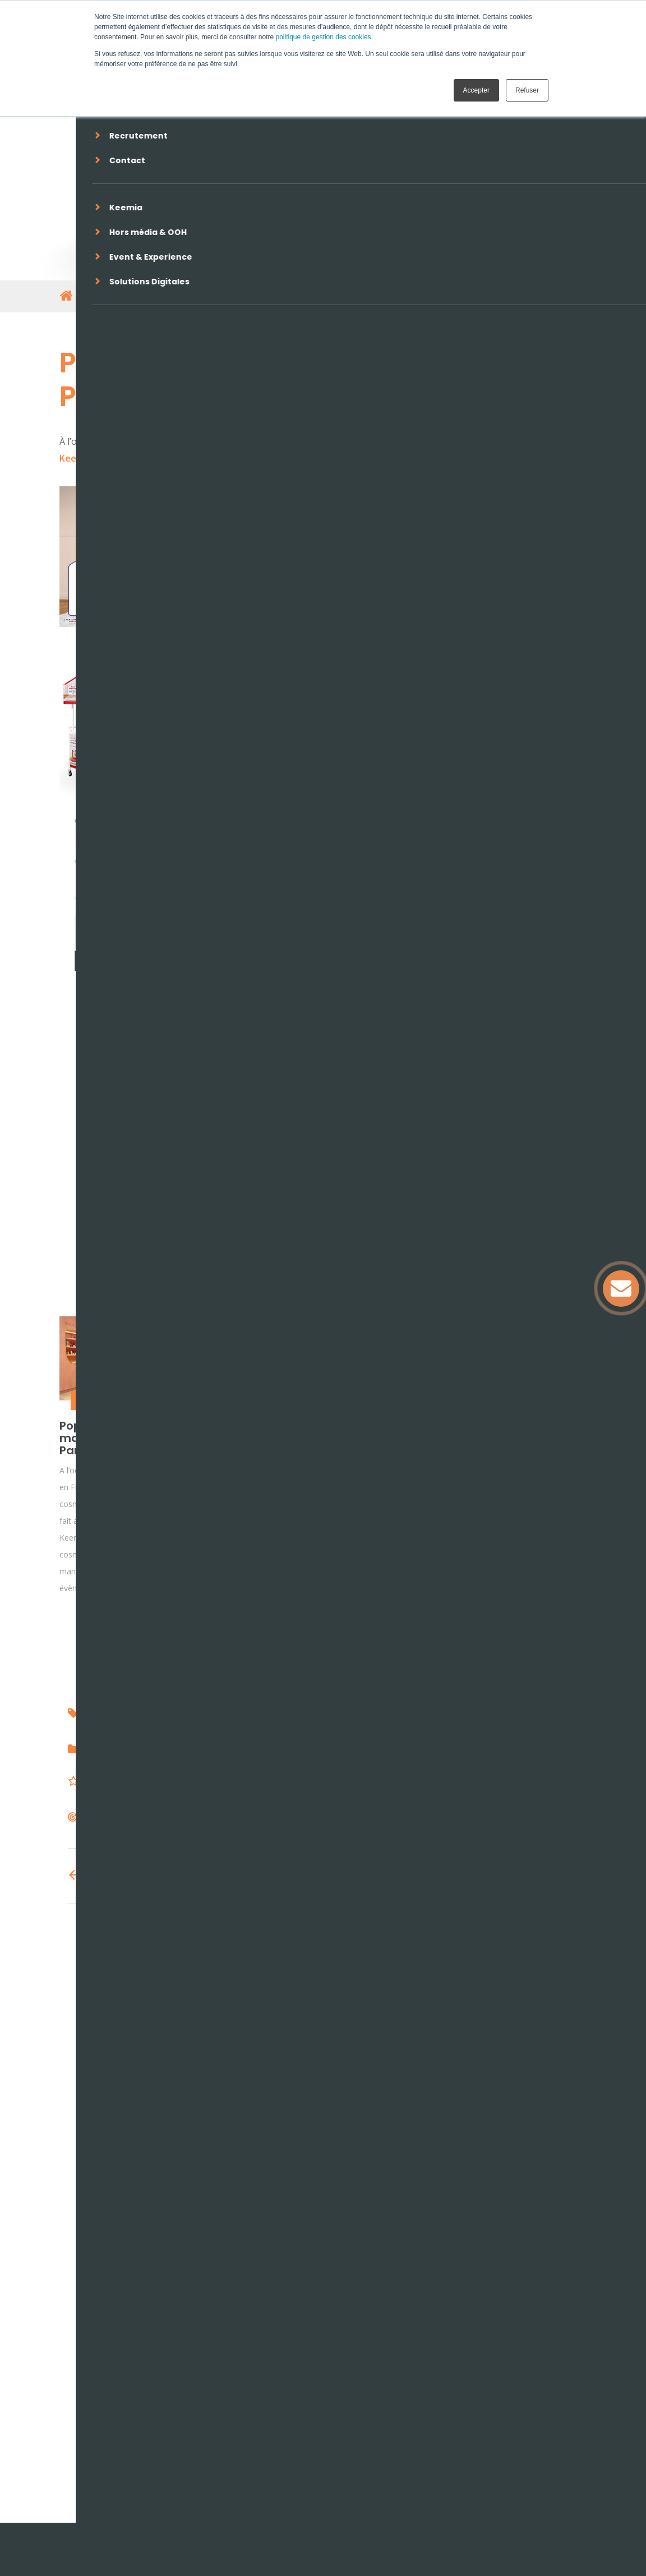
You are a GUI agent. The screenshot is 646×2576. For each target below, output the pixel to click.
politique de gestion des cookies (323, 37)
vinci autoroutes (144, 1713)
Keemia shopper (215, 1713)
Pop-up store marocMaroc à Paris (101, 1438)
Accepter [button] (476, 90)
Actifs (101, 1818)
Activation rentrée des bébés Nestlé (524, 1432)
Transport (110, 1782)
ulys (96, 1713)
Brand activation (243, 1400)
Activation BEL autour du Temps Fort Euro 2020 (384, 1438)
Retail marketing (105, 1400)
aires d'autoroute (337, 1713)
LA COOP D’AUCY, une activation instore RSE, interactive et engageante (245, 1450)
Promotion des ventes (193, 1752)
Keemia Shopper (442, 556)
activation (275, 1713)
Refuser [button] (527, 90)
